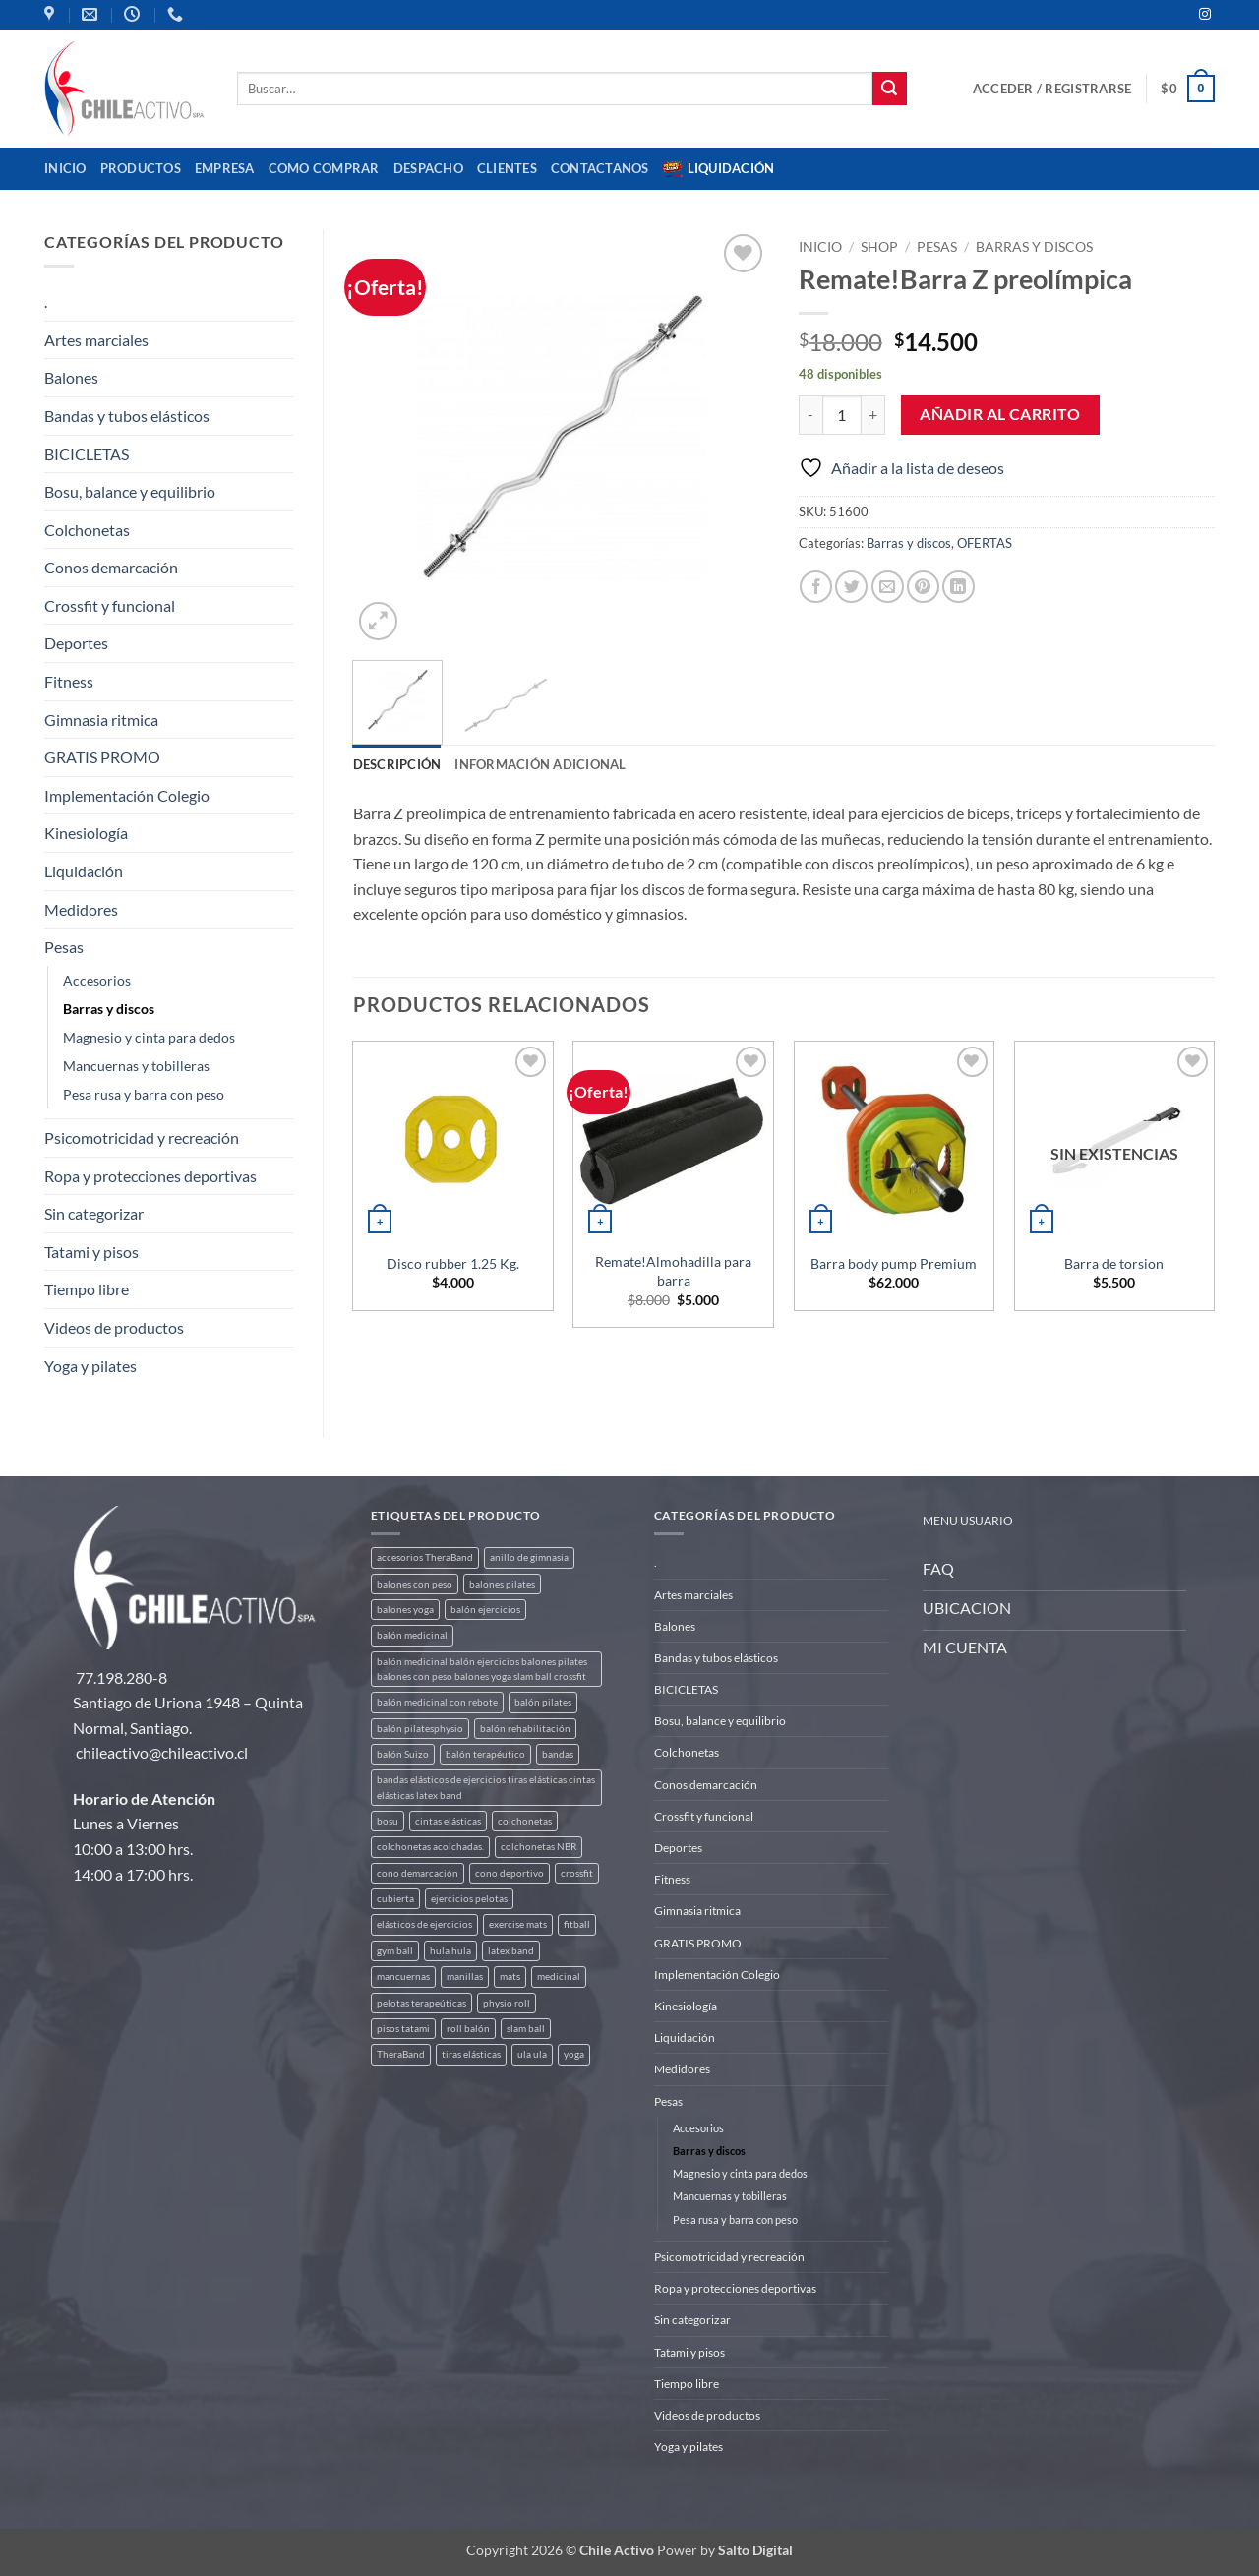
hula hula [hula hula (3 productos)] (450, 1951)
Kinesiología (86, 832)
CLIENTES (507, 168)
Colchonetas (87, 529)
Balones (71, 377)
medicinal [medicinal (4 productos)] (558, 1976)
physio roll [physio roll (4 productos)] (506, 2003)
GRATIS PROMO (102, 757)
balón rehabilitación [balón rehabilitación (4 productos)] (525, 1728)
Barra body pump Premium (893, 1263)
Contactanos (600, 168)
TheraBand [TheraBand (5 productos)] (401, 2054)
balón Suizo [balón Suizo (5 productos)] (403, 1754)
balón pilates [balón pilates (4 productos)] (542, 1702)
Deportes (76, 642)
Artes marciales (96, 339)
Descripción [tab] (397, 764)
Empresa (225, 168)
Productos (140, 168)
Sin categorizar (94, 1213)
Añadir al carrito (1000, 414)
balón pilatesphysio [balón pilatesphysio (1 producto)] (420, 1728)
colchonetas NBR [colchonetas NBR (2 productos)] (538, 1846)
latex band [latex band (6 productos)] (511, 1951)
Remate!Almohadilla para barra (673, 1270)
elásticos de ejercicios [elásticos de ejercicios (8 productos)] (424, 1924)
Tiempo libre (86, 1289)
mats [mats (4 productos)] (510, 1976)
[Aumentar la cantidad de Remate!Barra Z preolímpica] (873, 415)
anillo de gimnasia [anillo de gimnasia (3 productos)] (529, 1557)
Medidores (81, 909)
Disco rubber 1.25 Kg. (453, 1263)
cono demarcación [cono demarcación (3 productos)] (417, 1873)
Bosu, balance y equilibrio (129, 491)
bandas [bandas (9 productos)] (557, 1754)
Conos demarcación (111, 567)
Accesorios (97, 980)
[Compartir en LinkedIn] (958, 586)
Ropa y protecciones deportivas (150, 1176)
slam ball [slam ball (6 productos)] (526, 2028)
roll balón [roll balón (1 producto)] (468, 2028)
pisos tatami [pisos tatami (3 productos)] (403, 2028)
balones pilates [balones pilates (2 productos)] (502, 1584)
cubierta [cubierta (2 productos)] (395, 1898)
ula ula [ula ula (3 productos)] (532, 2054)
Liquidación (719, 169)
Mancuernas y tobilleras (136, 1065)
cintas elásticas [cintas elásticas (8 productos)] (448, 1821)
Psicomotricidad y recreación (141, 1137)
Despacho (428, 168)
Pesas (64, 946)
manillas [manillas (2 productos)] (465, 1976)
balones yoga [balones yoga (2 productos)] (405, 1609)
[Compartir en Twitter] (851, 586)
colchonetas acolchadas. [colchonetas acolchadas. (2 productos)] (430, 1846)
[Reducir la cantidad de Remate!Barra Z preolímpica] (810, 415)
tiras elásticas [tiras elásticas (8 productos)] (471, 2054)
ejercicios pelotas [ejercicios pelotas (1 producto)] (469, 1898)
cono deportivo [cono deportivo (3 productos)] (509, 1873)
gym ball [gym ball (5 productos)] (395, 1951)
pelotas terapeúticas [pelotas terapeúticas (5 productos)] (421, 2003)
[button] (1052, 88)
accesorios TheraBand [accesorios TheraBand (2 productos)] (425, 1557)
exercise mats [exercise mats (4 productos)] (518, 1924)
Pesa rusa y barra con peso (143, 1094)
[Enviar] (889, 88)
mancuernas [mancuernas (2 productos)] (403, 1976)
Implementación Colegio (127, 795)
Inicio (65, 168)
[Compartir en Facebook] (816, 586)
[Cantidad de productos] (842, 415)
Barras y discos (108, 1008)
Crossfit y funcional (109, 605)
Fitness (68, 681)
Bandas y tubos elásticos (127, 415)
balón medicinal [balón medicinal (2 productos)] (412, 1635)
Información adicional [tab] (540, 764)
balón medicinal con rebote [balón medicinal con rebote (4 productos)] (437, 1702)
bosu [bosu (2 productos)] (387, 1821)
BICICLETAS (86, 454)
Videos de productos (114, 1327)
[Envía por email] (887, 586)
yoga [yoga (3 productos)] (574, 2054)
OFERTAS (984, 543)
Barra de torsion (1114, 1263)
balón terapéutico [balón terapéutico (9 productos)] (485, 1754)
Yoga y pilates (90, 1365)
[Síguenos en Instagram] (1205, 15)
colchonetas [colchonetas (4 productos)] (525, 1821)
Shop (879, 247)
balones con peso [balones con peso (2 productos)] (414, 1584)
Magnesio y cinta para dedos (149, 1037)
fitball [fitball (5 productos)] (577, 1924)
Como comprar (324, 168)
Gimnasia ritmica (101, 719)
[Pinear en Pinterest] (923, 586)
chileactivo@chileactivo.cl (162, 1752)
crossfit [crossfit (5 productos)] (577, 1873)
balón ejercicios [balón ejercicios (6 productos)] (485, 1609)
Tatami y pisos (91, 1251)
